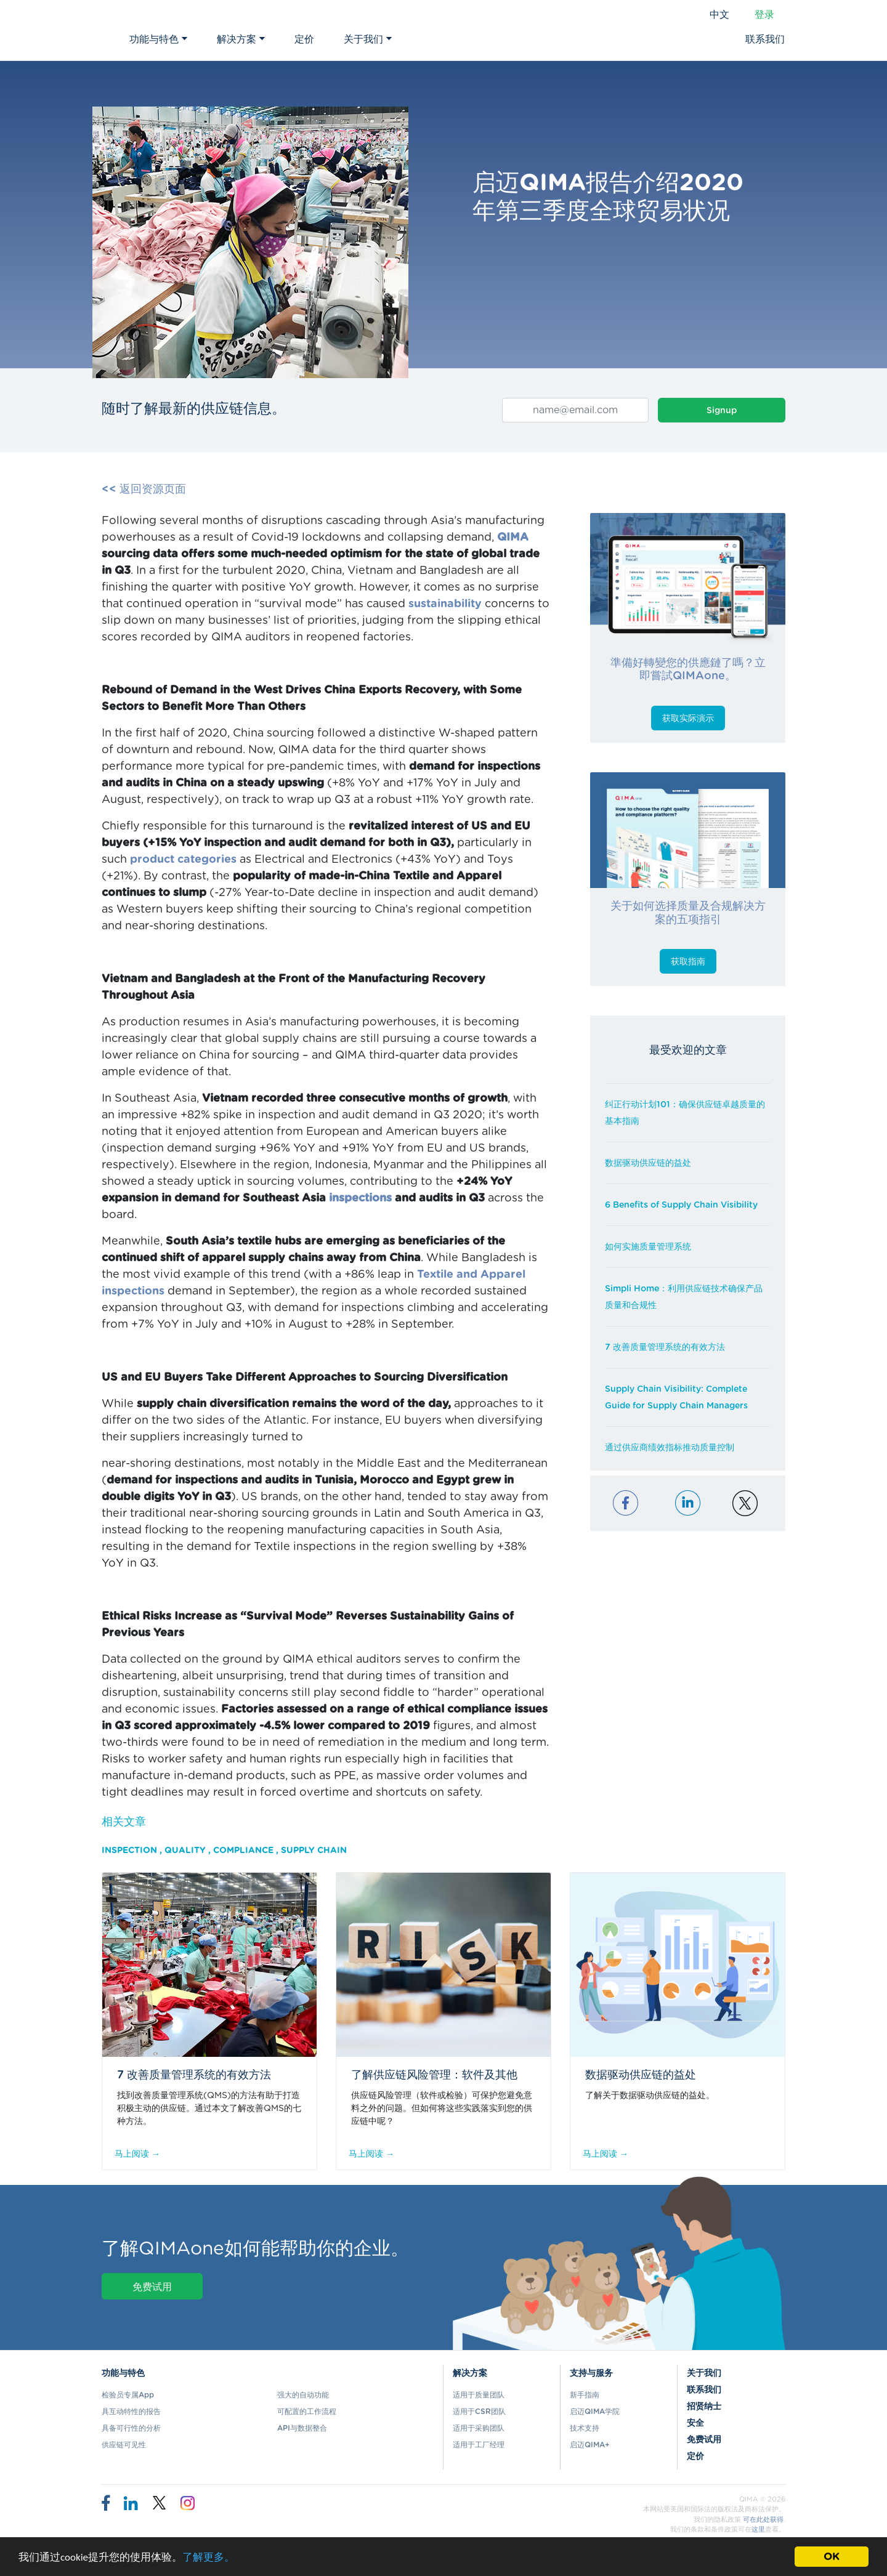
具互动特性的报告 (131, 2411)
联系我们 (765, 39)
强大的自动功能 (303, 2395)
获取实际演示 (688, 718)
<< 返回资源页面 (144, 489)
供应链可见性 (124, 2445)
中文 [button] (719, 15)
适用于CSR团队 (479, 2411)
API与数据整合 (302, 2428)
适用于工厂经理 (478, 2445)
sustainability (445, 604)
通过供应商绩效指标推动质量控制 (669, 1447)
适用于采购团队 (478, 2428)
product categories (183, 859)
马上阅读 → (137, 2154)
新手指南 (584, 2395)
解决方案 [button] (241, 39)
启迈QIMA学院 (595, 2411)
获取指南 (688, 962)
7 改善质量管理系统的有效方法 (665, 1347)
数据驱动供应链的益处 (648, 1163)
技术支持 (584, 2428)
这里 (758, 2529)
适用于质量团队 (478, 2395)
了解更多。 (208, 2558)
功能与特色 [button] (158, 39)
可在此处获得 (763, 2519)
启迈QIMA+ (590, 2445)
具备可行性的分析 (131, 2428)
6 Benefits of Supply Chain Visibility (681, 1205)
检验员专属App (128, 2395)
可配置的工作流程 (306, 2411)
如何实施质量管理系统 (648, 1247)
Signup (722, 410)
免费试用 (152, 2287)
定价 (304, 39)
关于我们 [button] (368, 39)
